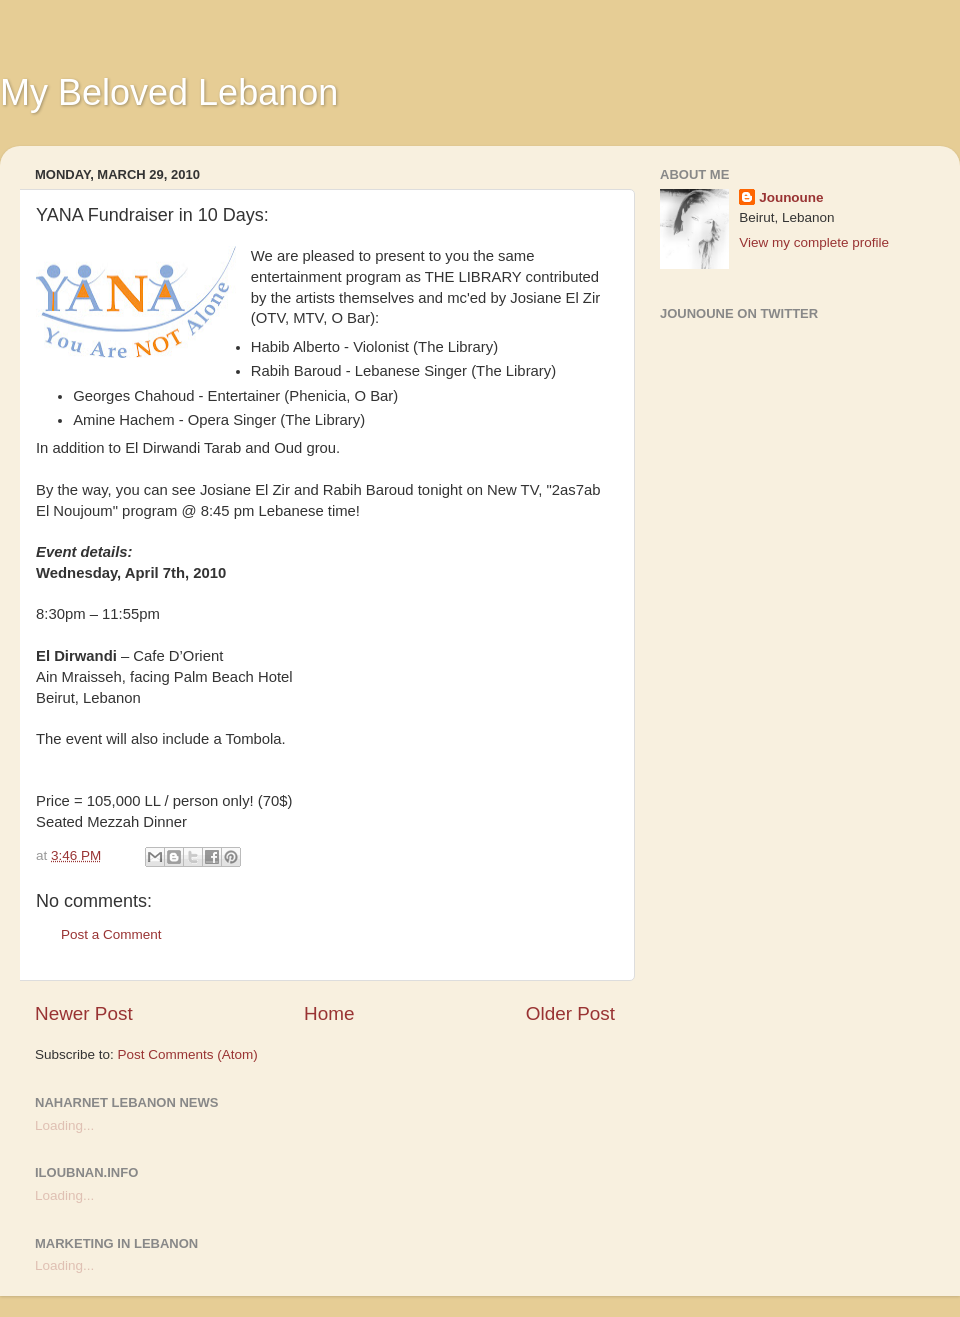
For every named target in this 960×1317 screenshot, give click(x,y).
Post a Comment (111, 934)
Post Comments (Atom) (188, 1054)
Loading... (64, 1125)
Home (329, 1013)
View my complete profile (814, 242)
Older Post (570, 1013)
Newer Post (84, 1013)
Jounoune (791, 197)
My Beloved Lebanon (169, 92)
